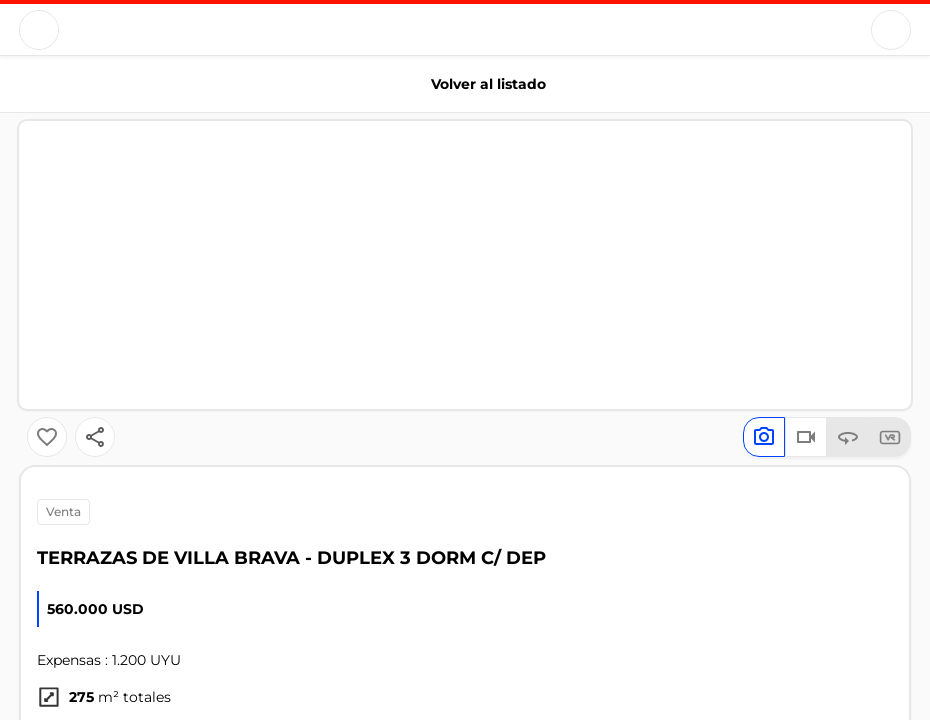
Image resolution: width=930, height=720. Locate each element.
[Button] (39, 30)
